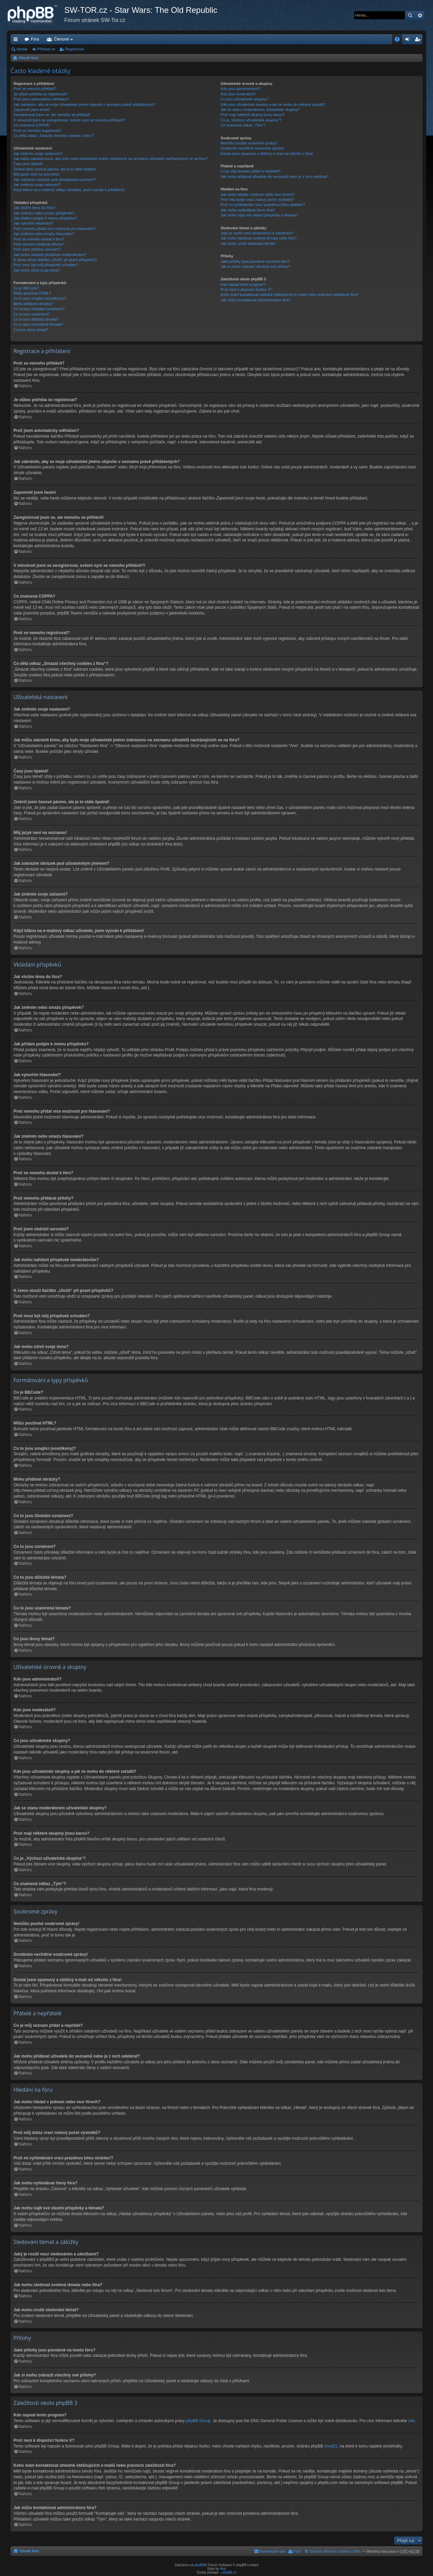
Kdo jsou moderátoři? (238, 94)
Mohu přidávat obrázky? (33, 304)
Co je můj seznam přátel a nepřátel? (250, 171)
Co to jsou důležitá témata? (36, 319)
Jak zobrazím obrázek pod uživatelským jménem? (55, 180)
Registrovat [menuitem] (419, 40)
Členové (61, 39)
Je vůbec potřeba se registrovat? (41, 94)
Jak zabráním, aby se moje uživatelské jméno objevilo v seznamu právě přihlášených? (85, 104)
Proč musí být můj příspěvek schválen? (46, 265)
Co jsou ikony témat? (31, 330)
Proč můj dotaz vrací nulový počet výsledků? (257, 200)
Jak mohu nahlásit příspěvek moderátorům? (50, 255)
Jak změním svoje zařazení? (37, 185)
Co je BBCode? (26, 288)
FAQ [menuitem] (399, 40)
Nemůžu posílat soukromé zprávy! (249, 143)
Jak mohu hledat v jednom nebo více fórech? (258, 194)
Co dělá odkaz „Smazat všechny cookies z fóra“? (54, 136)
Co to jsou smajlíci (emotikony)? (40, 298)
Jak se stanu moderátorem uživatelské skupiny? (260, 110)
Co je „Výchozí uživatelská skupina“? (251, 120)
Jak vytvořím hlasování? (33, 223)
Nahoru (25, 386)
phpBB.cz (229, 2572)
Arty (223, 2569)
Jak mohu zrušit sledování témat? (248, 243)
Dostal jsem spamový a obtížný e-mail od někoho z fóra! (267, 154)
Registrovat (74, 49)
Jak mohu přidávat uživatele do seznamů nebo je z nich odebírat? (275, 177)
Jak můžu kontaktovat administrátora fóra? (256, 300)
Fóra (35, 39)
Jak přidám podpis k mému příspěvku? (45, 218)
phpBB (199, 2565)
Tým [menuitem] (297, 2551)
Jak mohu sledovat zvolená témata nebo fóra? (259, 238)
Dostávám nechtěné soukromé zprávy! (252, 148)
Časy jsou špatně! (28, 164)
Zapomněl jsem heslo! (32, 110)
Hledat (410, 15)
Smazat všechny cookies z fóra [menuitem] (335, 2551)
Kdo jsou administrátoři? (240, 89)
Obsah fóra (28, 58)
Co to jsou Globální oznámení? (39, 309)
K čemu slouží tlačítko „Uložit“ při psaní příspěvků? (55, 260)
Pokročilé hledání (419, 15)
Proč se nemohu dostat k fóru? (39, 239)
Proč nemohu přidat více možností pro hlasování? (54, 229)
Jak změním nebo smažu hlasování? (44, 234)
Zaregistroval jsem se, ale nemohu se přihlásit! (52, 115)
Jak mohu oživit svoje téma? (37, 270)
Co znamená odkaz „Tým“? (243, 125)
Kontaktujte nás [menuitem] (272, 2551)
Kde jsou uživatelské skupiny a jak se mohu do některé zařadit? (273, 104)
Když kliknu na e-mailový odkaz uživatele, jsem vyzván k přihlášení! (69, 190)
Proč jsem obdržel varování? (37, 249)
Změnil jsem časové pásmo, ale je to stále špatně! (55, 169)
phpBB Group (198, 2420)
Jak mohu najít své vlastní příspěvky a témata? (259, 215)
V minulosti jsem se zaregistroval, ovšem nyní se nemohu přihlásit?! (69, 120)
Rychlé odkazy (17, 40)
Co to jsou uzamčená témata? (38, 324)
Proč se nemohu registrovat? (37, 131)
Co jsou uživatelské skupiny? (244, 99)
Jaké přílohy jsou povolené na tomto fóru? (255, 261)
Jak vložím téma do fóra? (34, 208)
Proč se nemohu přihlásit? (35, 89)
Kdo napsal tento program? (243, 284)
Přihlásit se (46, 49)
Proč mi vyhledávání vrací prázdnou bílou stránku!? (263, 205)
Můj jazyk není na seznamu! (37, 174)
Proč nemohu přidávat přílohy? (39, 244)
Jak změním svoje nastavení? (38, 154)
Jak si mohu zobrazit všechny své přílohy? (255, 266)
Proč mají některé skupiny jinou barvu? (253, 115)
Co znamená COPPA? (32, 125)
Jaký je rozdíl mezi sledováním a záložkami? (257, 233)
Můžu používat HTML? (32, 293)
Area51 (331, 2446)
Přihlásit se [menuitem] (408, 40)
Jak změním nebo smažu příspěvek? (44, 213)
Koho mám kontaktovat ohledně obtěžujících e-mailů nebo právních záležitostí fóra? (290, 295)
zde (411, 2420)
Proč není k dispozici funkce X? (246, 289)
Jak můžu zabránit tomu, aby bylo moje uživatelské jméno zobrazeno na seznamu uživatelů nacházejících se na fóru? (111, 159)
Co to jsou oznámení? (32, 314)
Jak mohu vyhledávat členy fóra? (248, 210)
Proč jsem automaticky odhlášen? (41, 99)
